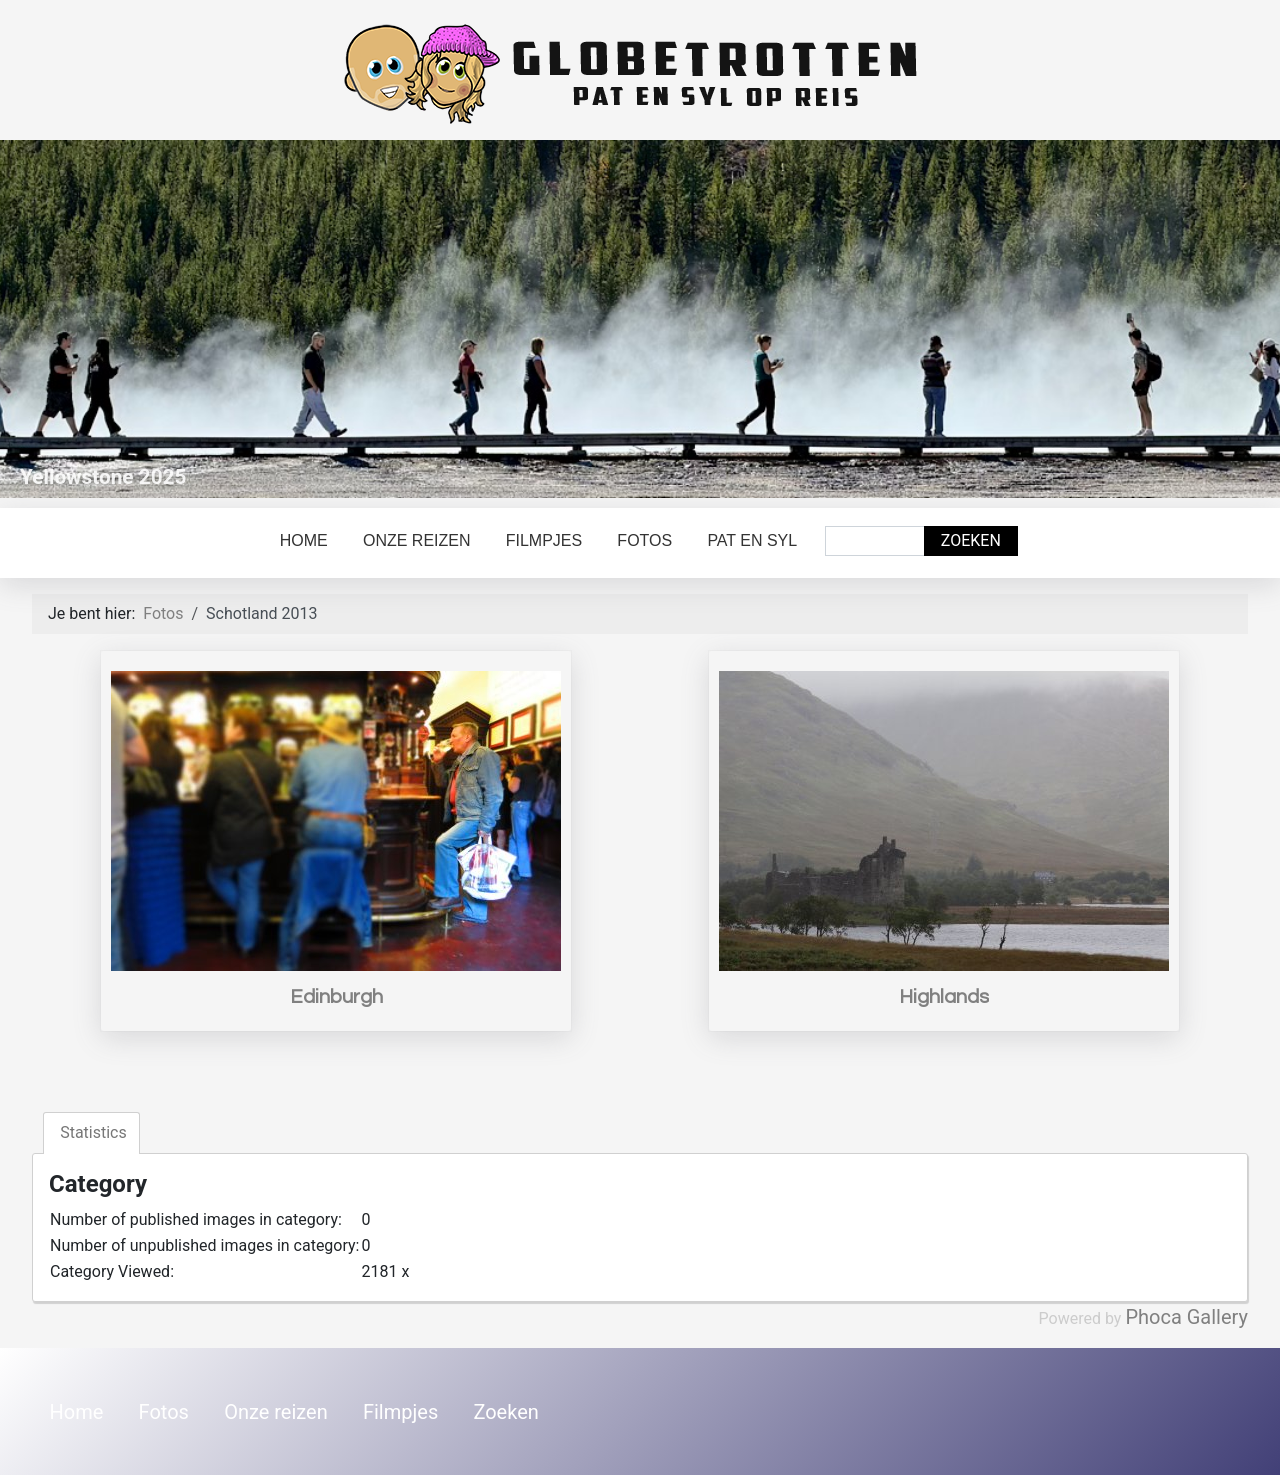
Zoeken (971, 540)
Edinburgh (336, 997)
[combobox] (875, 541)
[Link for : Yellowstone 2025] (640, 319)
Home (304, 540)
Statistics (91, 1132)
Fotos (644, 540)
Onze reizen (417, 540)
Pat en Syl (752, 540)
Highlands (944, 997)
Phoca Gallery (1186, 1317)
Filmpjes (544, 540)
